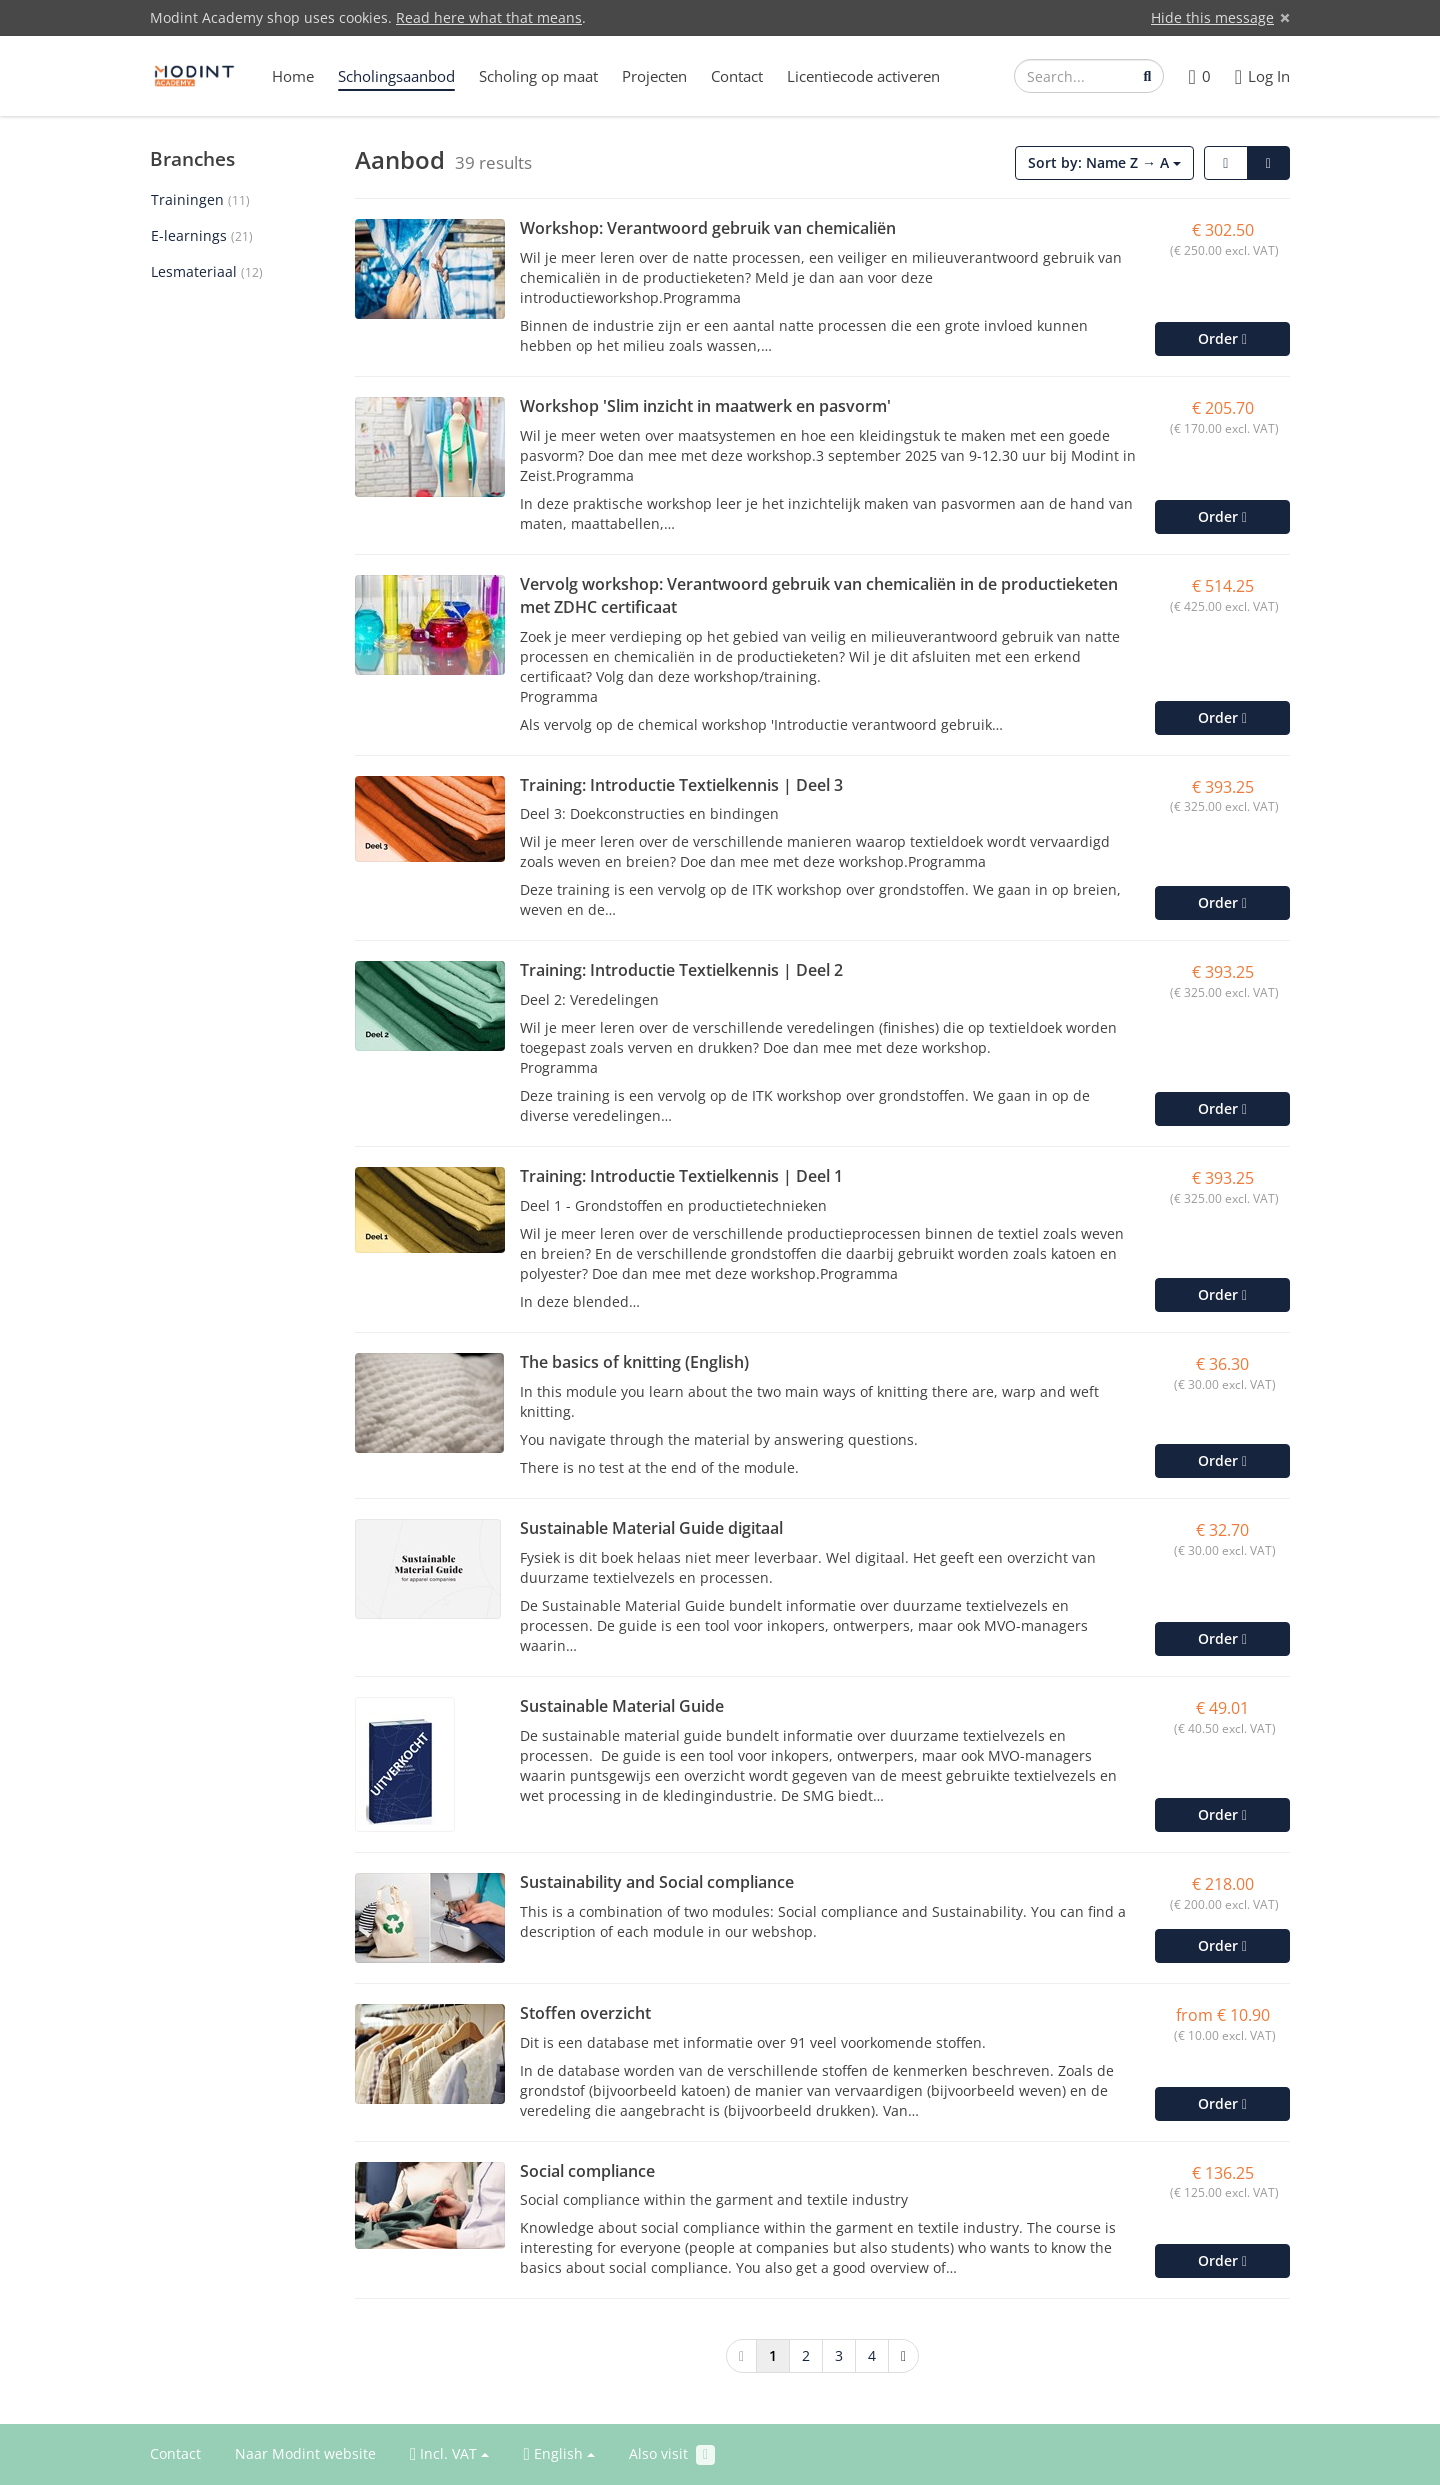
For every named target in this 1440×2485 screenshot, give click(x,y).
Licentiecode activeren (863, 76)
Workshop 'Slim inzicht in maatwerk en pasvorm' (705, 406)
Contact (737, 76)
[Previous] (741, 2356)
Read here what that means (489, 17)
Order (1222, 338)
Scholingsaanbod (396, 76)
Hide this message (1212, 17)
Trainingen (200, 200)
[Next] (903, 2356)
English (558, 2454)
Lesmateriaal (207, 272)
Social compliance (587, 2171)
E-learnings (202, 236)
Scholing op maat (538, 76)
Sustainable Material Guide (622, 1706)
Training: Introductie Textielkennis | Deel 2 (681, 970)
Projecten (654, 76)
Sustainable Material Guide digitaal (651, 1528)
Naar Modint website (305, 2453)
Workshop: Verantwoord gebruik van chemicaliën (708, 228)
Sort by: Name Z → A (1104, 162)
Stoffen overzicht (585, 2013)
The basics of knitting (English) (634, 1362)
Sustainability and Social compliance (657, 1882)
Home (293, 76)
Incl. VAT (449, 2454)
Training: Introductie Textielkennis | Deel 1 (681, 1176)
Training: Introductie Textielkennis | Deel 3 (681, 785)
